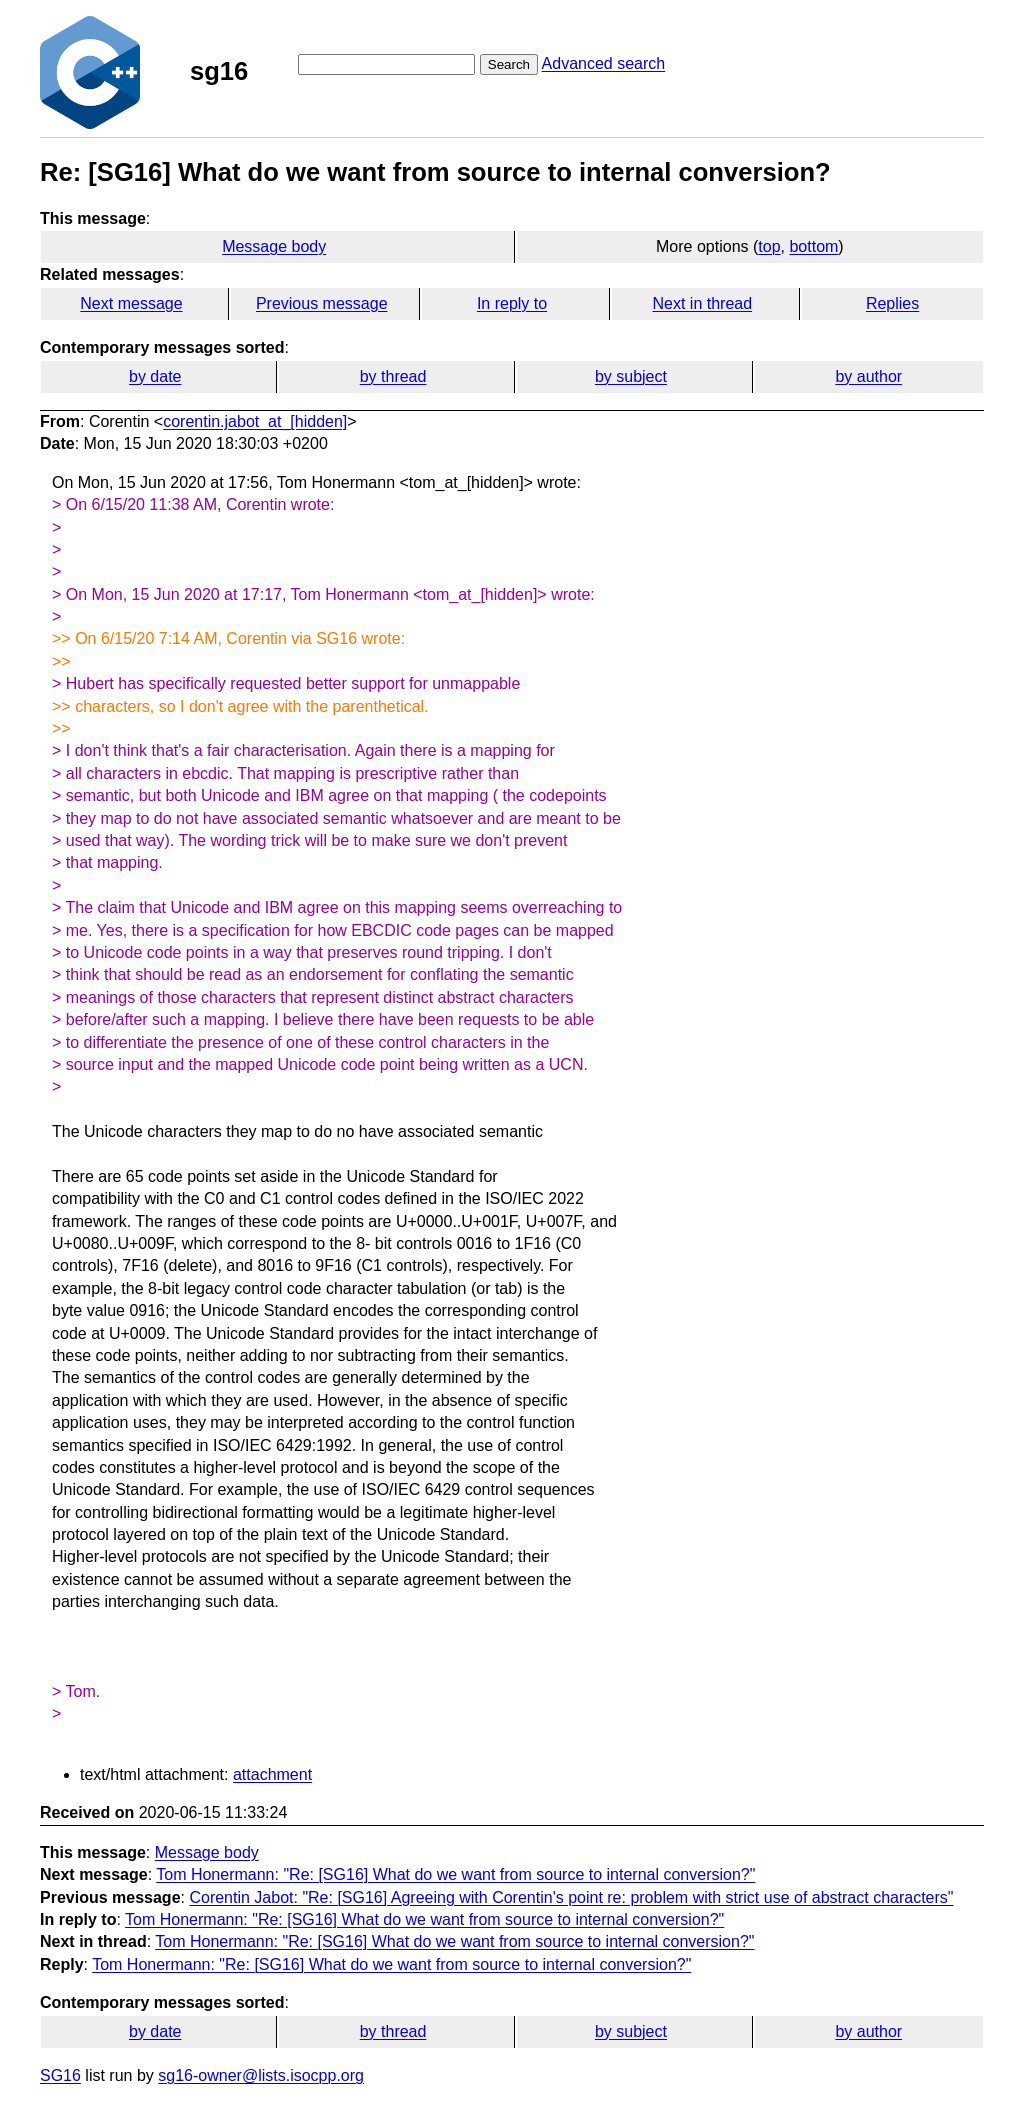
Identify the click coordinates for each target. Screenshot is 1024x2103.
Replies (892, 303)
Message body (274, 246)
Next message (131, 303)
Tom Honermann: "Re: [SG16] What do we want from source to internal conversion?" (455, 1874)
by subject (631, 376)
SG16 (60, 2075)
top (769, 246)
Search (509, 64)
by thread (393, 376)
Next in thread (702, 303)
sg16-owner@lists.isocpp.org (261, 2075)
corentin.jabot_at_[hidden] (255, 421)
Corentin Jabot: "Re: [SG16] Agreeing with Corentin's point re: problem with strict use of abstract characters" (571, 1897)
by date (155, 376)
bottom (813, 246)
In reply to (512, 303)
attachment (272, 1774)
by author (868, 376)
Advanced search (604, 63)
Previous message (322, 303)
